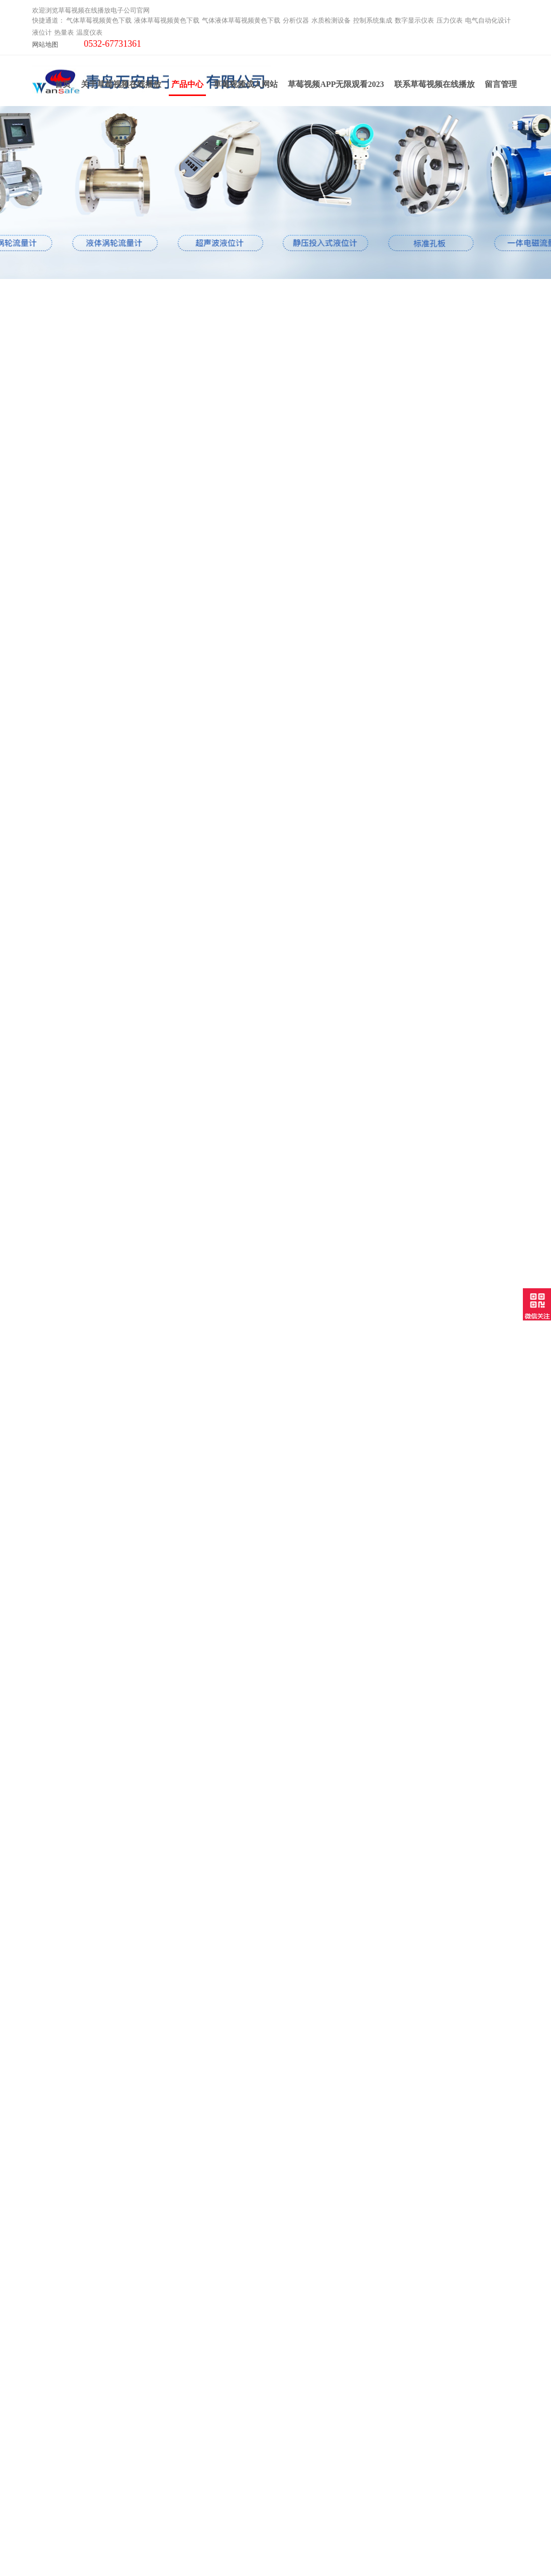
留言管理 (501, 86)
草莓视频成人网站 (245, 86)
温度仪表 (89, 32)
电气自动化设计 (488, 20)
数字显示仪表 (414, 20)
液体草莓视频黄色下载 (166, 20)
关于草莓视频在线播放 (121, 86)
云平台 (42, 2490)
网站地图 (45, 44)
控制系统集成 (372, 20)
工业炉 (42, 2503)
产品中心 (187, 90)
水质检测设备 (331, 20)
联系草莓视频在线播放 (434, 86)
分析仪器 (296, 20)
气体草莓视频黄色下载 (99, 20)
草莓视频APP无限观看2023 (336, 86)
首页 (63, 86)
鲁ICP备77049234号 (381, 2550)
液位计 (42, 32)
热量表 (64, 32)
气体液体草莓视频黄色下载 (241, 20)
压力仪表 (449, 20)
